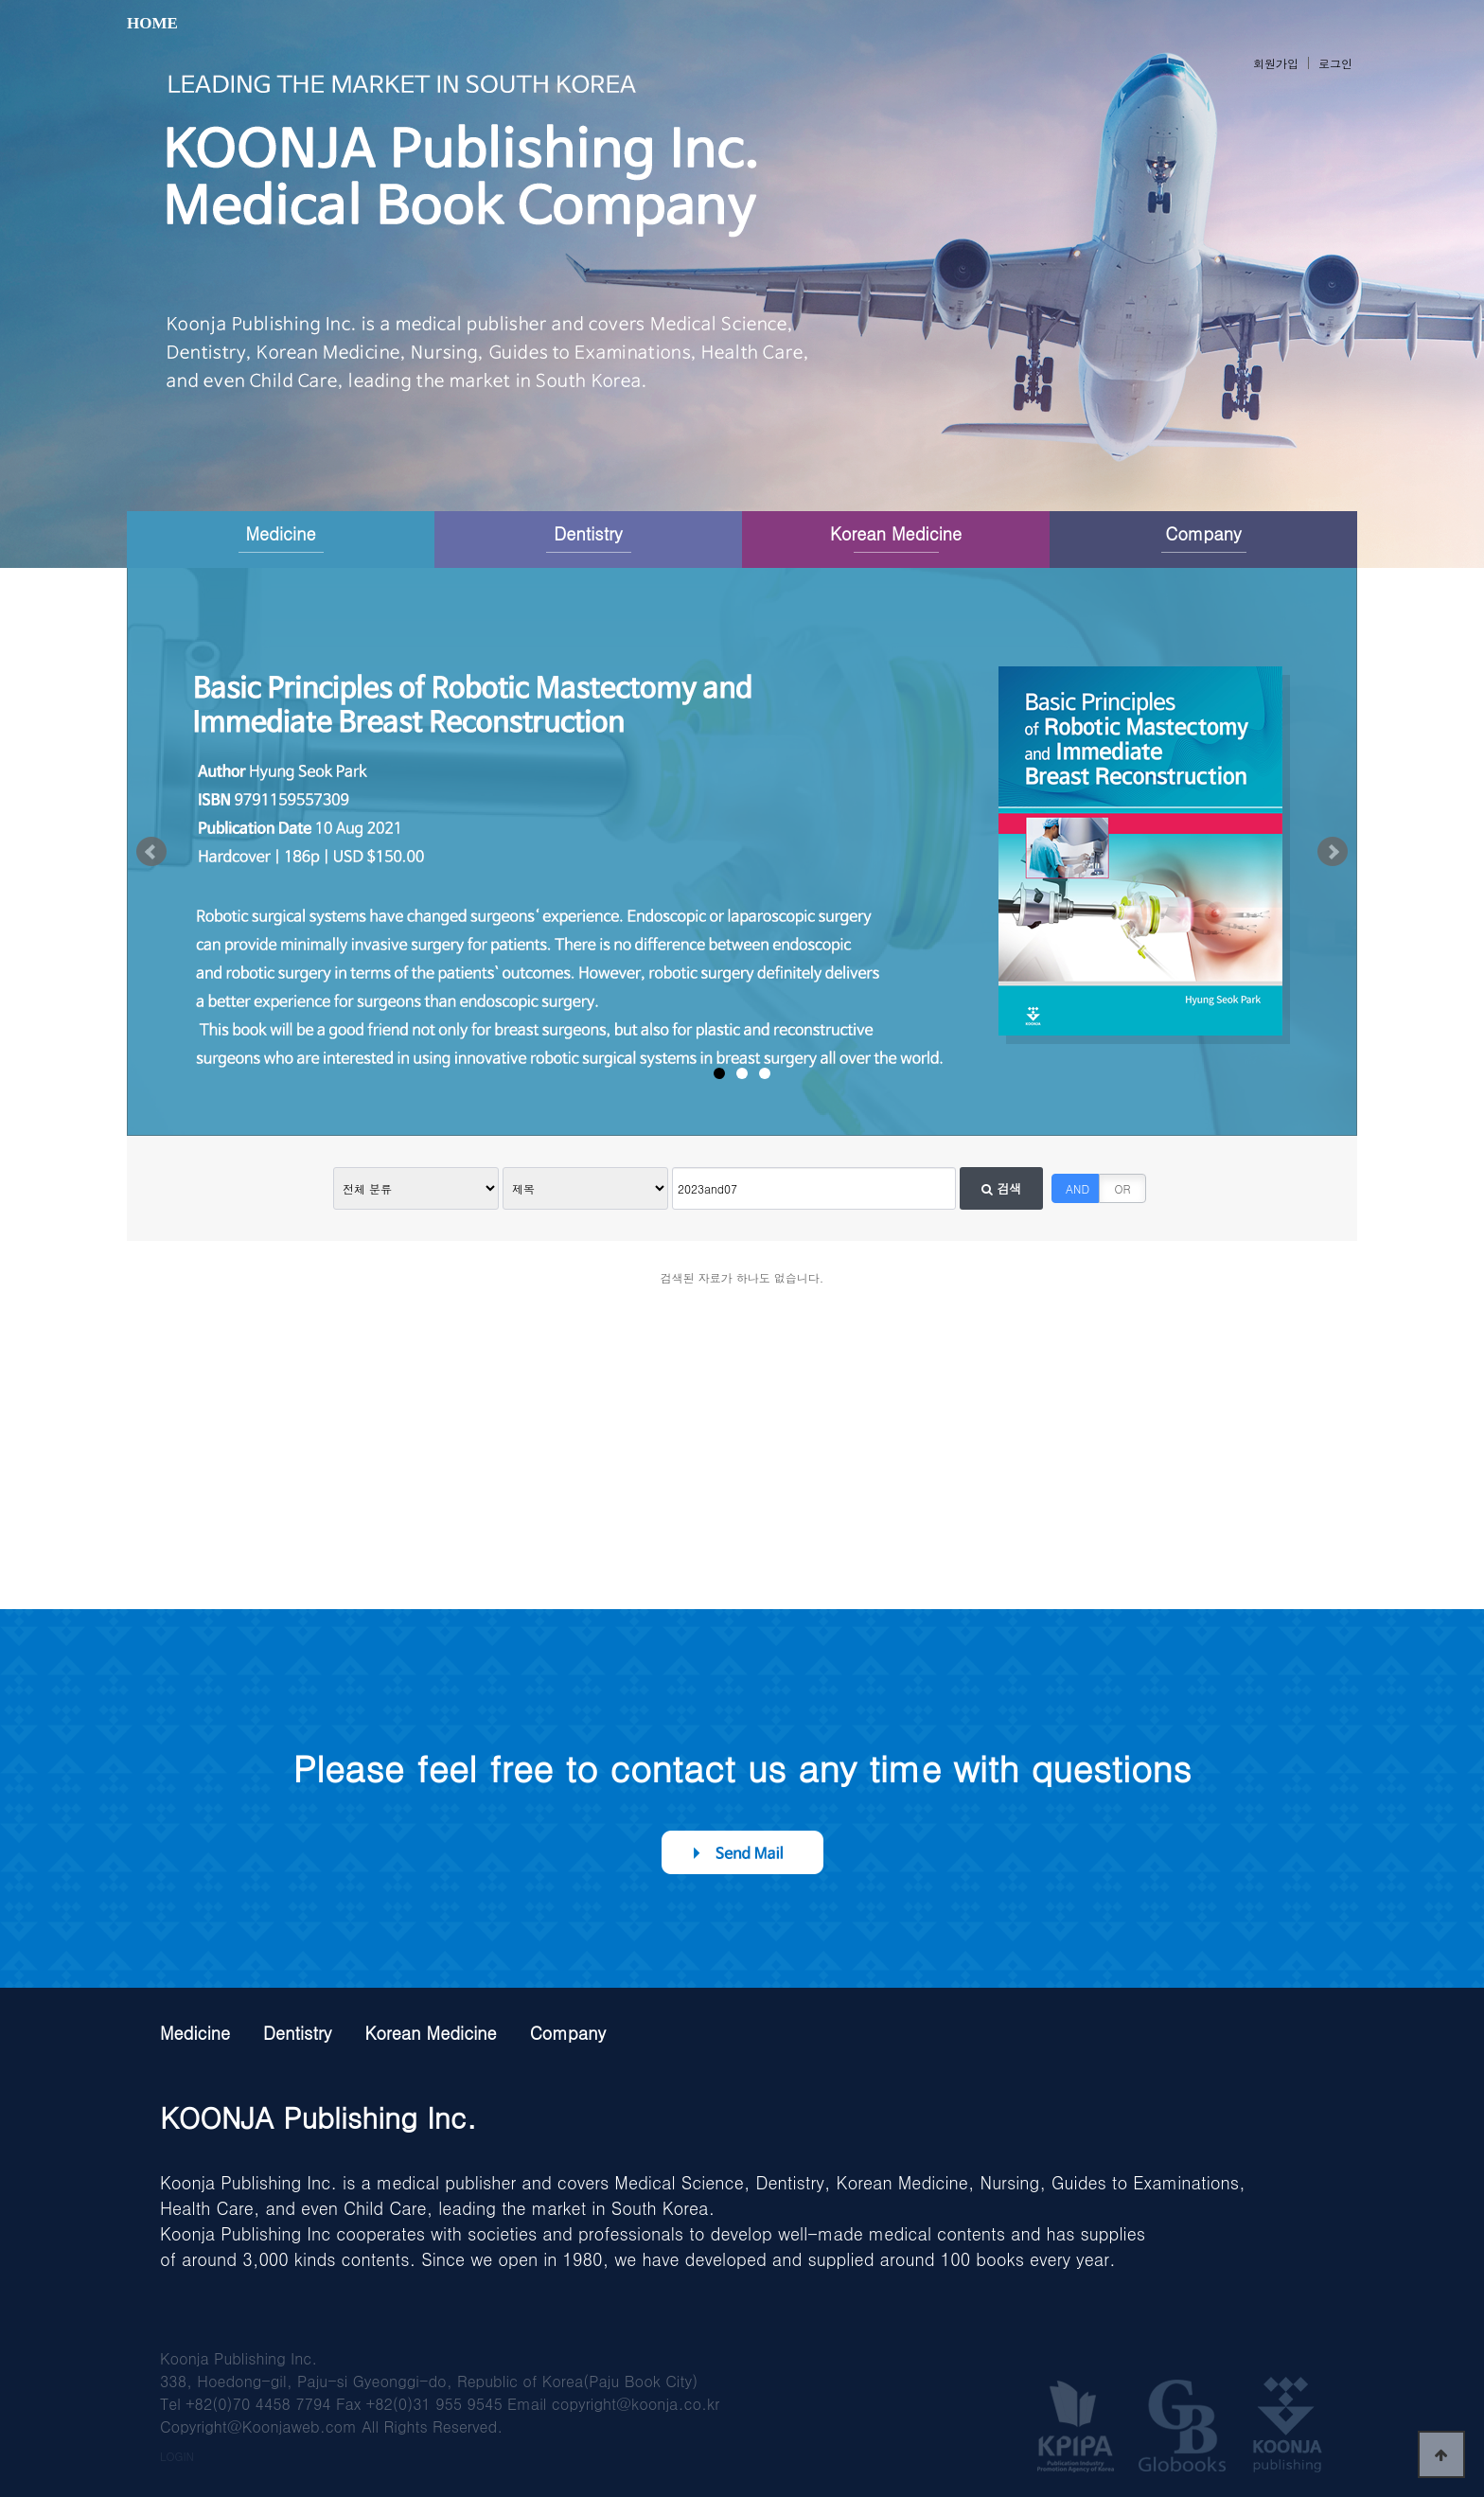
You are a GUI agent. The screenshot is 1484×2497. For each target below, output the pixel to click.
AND (1077, 1188)
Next (1332, 852)
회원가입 (1275, 63)
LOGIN (177, 2456)
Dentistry (588, 533)
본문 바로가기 (0, 0)
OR (1123, 1188)
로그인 (1335, 63)
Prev (151, 852)
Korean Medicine (896, 533)
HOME (152, 23)
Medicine (280, 533)
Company (1203, 533)
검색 (1001, 1188)
